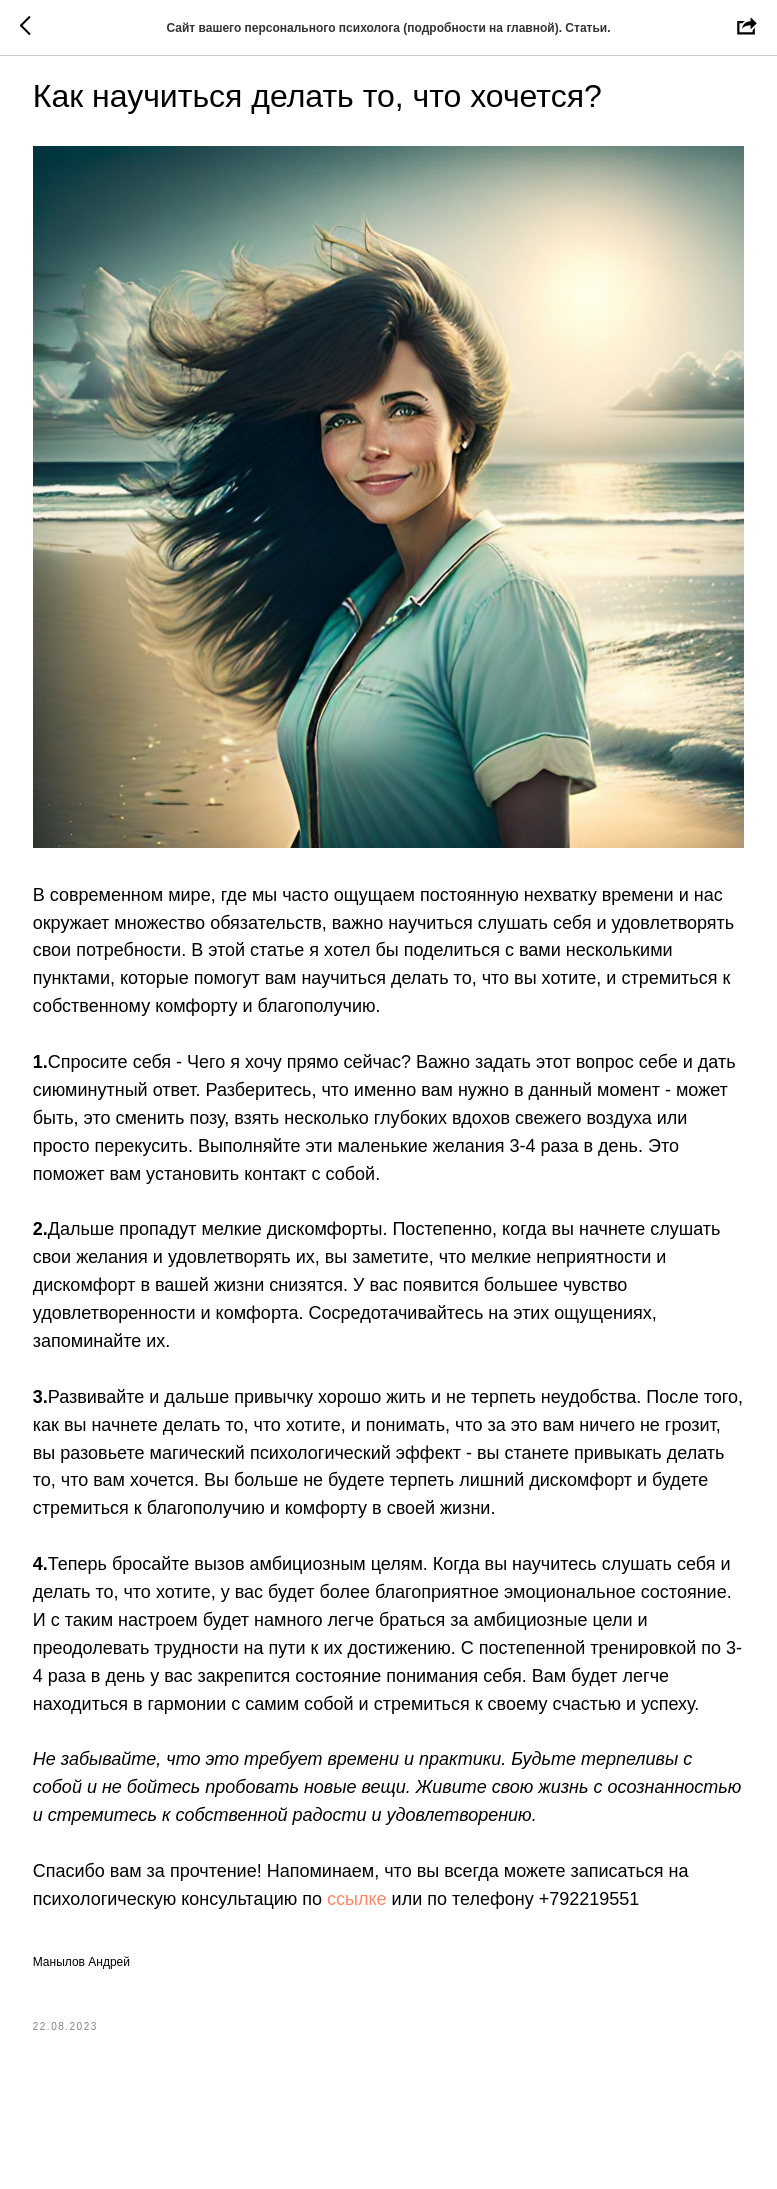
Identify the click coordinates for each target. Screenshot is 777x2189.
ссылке (418, 1958)
